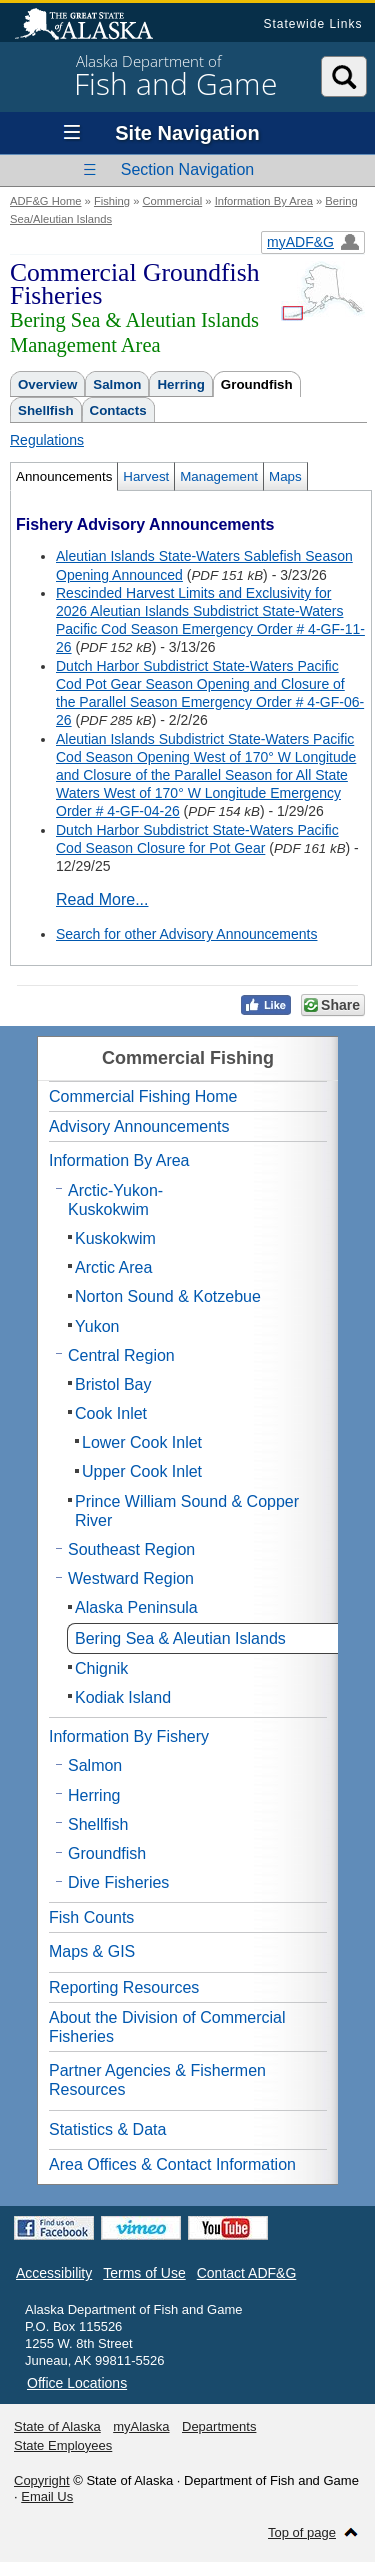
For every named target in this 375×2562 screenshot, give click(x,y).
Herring (180, 384)
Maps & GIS (92, 1951)
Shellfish (46, 410)
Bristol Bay (113, 1384)
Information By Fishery (129, 1736)
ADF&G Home (46, 201)
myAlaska (141, 2426)
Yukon (97, 1326)
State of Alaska (94, 26)
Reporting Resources (124, 1987)
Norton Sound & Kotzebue (168, 1296)
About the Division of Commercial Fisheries (167, 2027)
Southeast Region (131, 1549)
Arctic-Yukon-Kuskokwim (115, 1200)
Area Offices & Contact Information (172, 2164)
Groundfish (257, 384)
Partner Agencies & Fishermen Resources (157, 2080)
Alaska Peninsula (136, 1607)
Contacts (118, 410)
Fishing (112, 201)
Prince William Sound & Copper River (187, 1511)
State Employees (63, 2445)
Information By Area (264, 201)
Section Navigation (187, 169)
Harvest (146, 476)
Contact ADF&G (247, 2273)
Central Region (121, 1355)
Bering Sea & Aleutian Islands (180, 1638)
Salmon (117, 384)
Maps (285, 476)
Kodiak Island (123, 1697)
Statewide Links (312, 24)
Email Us (47, 2496)
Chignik (101, 1668)
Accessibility (54, 2273)
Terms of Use (144, 2273)
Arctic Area (113, 1267)
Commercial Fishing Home (143, 1096)
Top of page (302, 2532)
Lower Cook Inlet (142, 1442)
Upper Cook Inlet (142, 1471)
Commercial (172, 201)
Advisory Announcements (139, 1126)
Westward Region (131, 1578)
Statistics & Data (107, 2129)
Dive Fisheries (118, 1882)
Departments (219, 2426)
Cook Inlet (111, 1413)
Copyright (42, 2480)
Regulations (47, 440)
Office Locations (77, 2383)
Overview (47, 384)
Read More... (102, 899)
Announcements (64, 476)
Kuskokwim (115, 1238)
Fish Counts (91, 1917)
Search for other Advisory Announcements (186, 934)
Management (219, 476)
